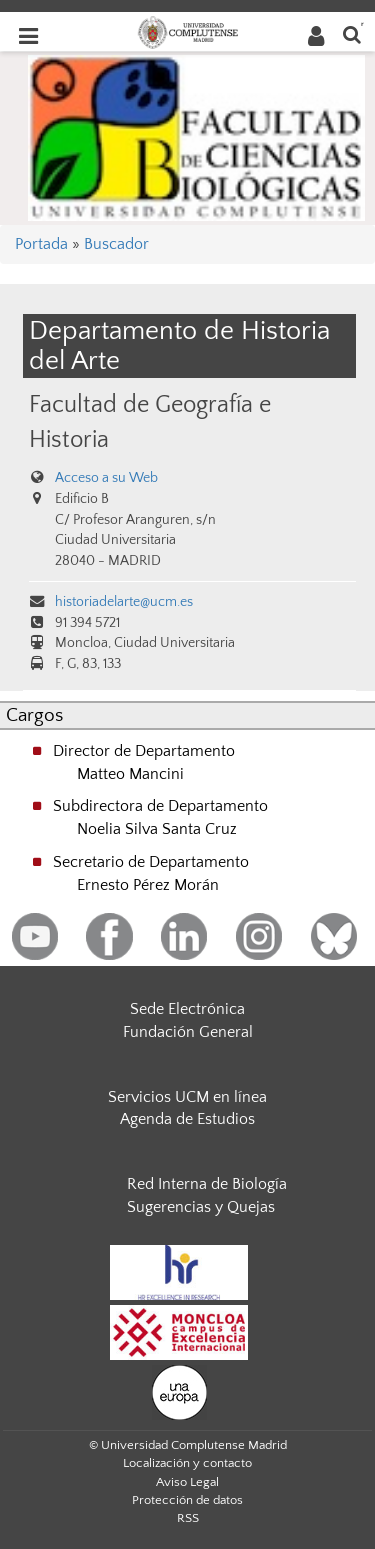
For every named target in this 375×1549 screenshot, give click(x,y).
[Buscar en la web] (352, 33)
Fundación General (188, 1032)
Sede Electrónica (187, 1009)
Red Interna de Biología (207, 1184)
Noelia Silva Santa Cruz (157, 829)
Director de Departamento (144, 751)
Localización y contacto (187, 1463)
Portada (41, 244)
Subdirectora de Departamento (160, 806)
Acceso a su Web (106, 478)
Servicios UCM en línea (187, 1097)
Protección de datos (187, 1500)
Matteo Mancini (130, 774)
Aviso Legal (187, 1482)
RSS (188, 1518)
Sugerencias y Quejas (201, 1207)
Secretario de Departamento (151, 862)
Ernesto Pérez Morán (148, 885)
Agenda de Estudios (187, 1119)
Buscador (116, 244)
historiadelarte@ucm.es (124, 602)
